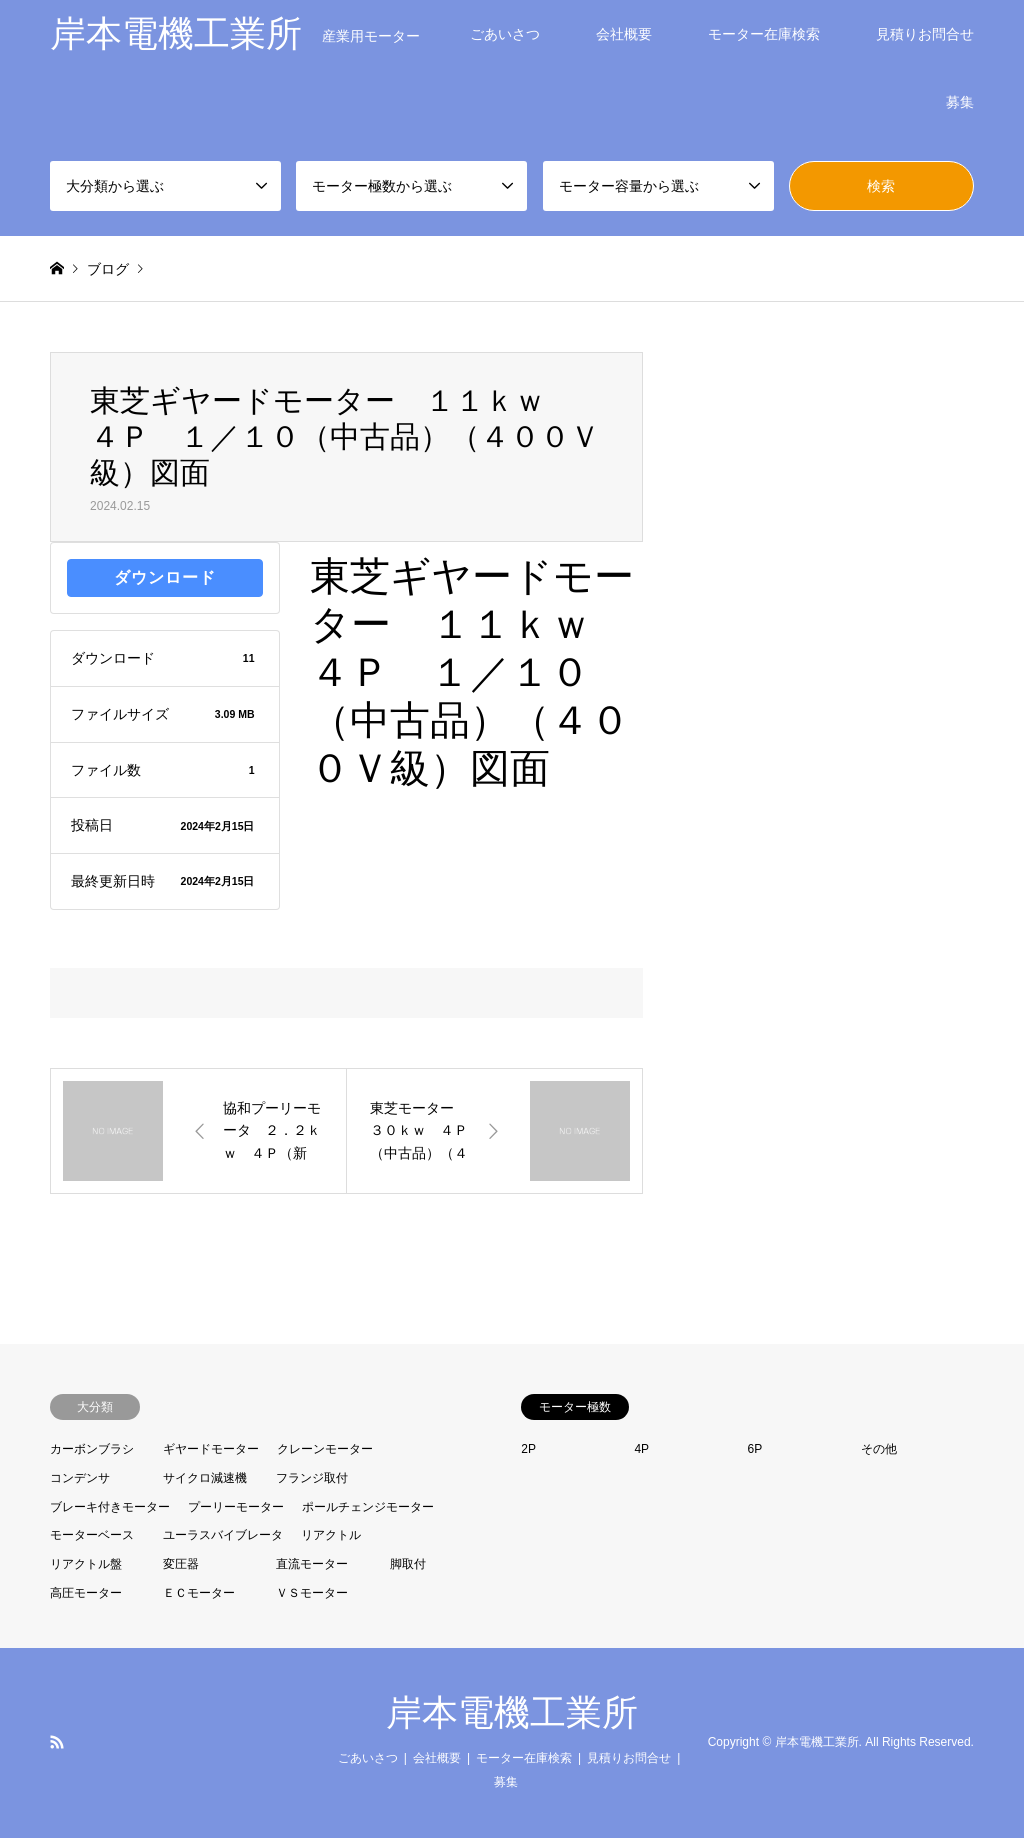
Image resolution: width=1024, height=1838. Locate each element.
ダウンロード (165, 577)
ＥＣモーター (199, 1593)
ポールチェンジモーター (368, 1507)
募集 (960, 102)
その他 (879, 1449)
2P (528, 1449)
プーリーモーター (236, 1507)
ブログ (108, 269)
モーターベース (92, 1535)
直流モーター (312, 1564)
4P (641, 1449)
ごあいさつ (505, 34)
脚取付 (408, 1564)
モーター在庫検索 (764, 34)
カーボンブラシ (92, 1449)
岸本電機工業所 (512, 1712)
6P (755, 1449)
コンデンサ (80, 1478)
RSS (57, 1742)
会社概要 (624, 34)
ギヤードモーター (211, 1449)
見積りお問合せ (925, 34)
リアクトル (331, 1535)
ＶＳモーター (312, 1593)
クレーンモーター (325, 1449)
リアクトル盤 (86, 1564)
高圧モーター (86, 1593)
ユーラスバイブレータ (223, 1535)
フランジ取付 (312, 1478)
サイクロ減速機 (205, 1478)
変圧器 (181, 1564)
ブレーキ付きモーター (110, 1507)
